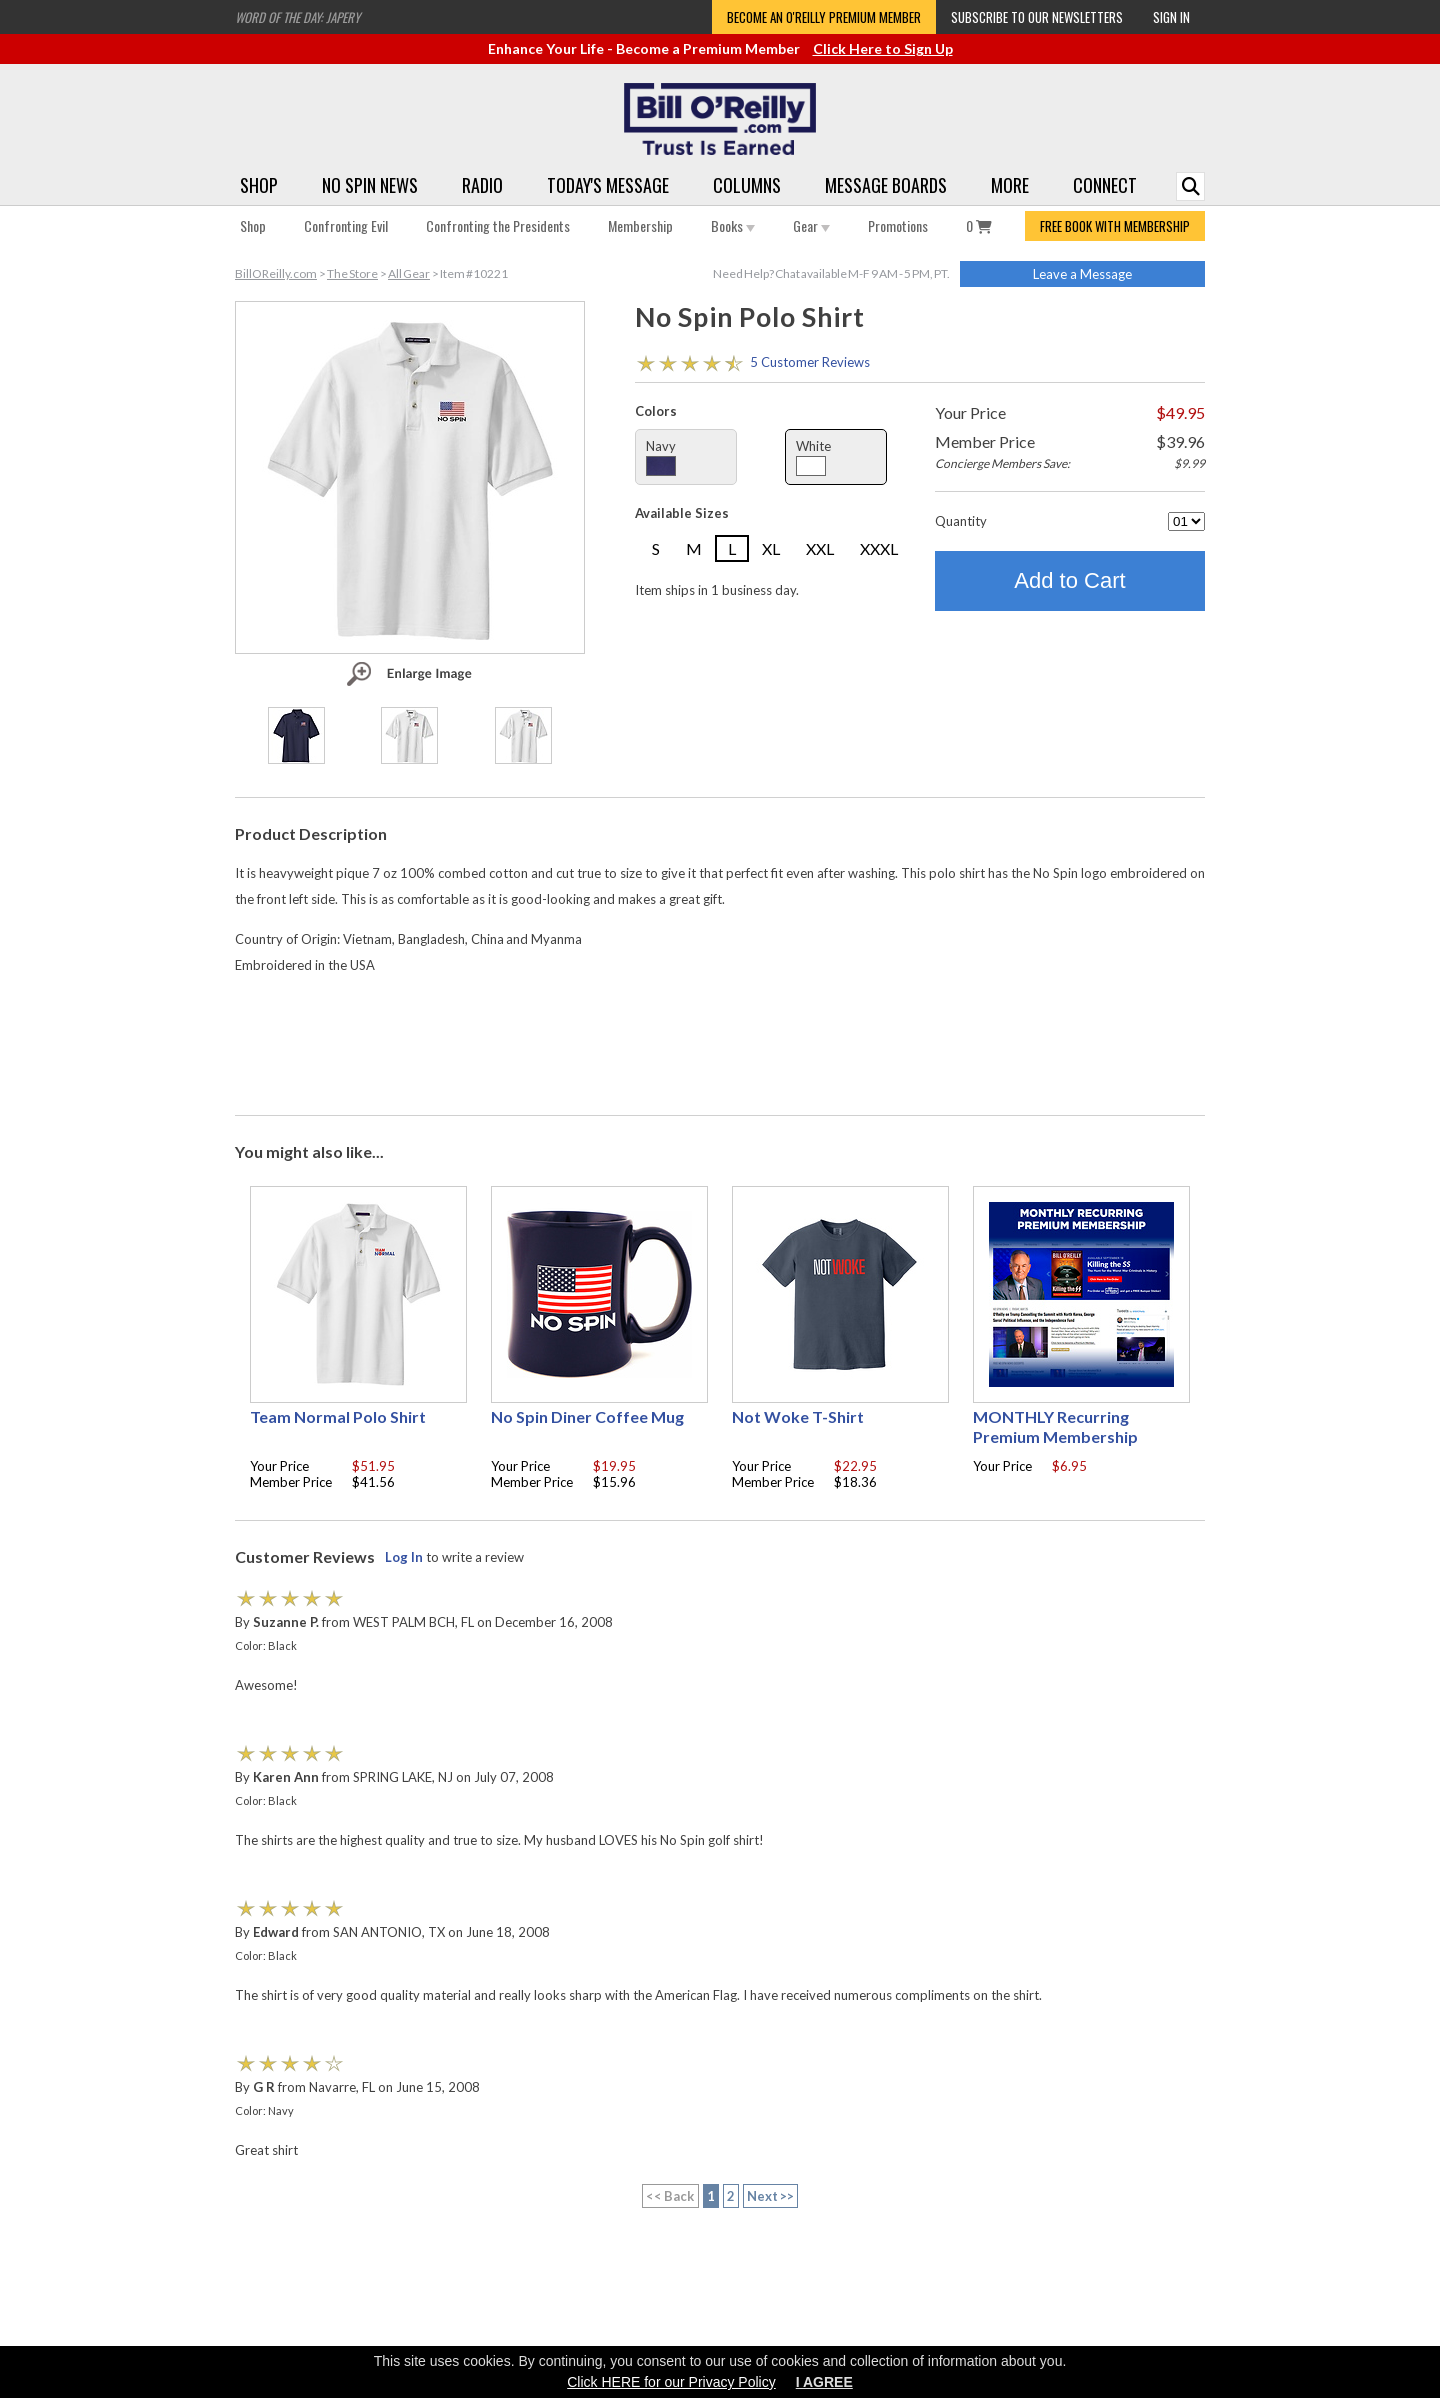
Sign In (1171, 17)
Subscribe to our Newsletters (1037, 17)
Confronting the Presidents (498, 225)
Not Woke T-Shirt (798, 1416)
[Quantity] (1186, 521)
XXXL (879, 548)
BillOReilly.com (276, 273)
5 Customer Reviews (810, 362)
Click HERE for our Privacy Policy (671, 2382)
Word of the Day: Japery (297, 17)
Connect (1105, 185)
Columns (747, 185)
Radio (482, 185)
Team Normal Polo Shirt (338, 1416)
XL (771, 548)
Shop (259, 185)
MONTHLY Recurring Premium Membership (1055, 1426)
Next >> (771, 2196)
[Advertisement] (720, 1042)
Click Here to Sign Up (883, 48)
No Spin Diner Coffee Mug (587, 1416)
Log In (404, 1557)
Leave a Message (1082, 274)
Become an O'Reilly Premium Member (824, 17)
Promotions (898, 225)
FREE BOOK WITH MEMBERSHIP (1115, 226)
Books (733, 225)
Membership (640, 225)
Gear (811, 225)
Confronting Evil (346, 225)
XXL (820, 548)
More (1010, 185)
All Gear (409, 273)
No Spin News (370, 185)
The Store (352, 273)
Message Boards (886, 185)
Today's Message (608, 185)
